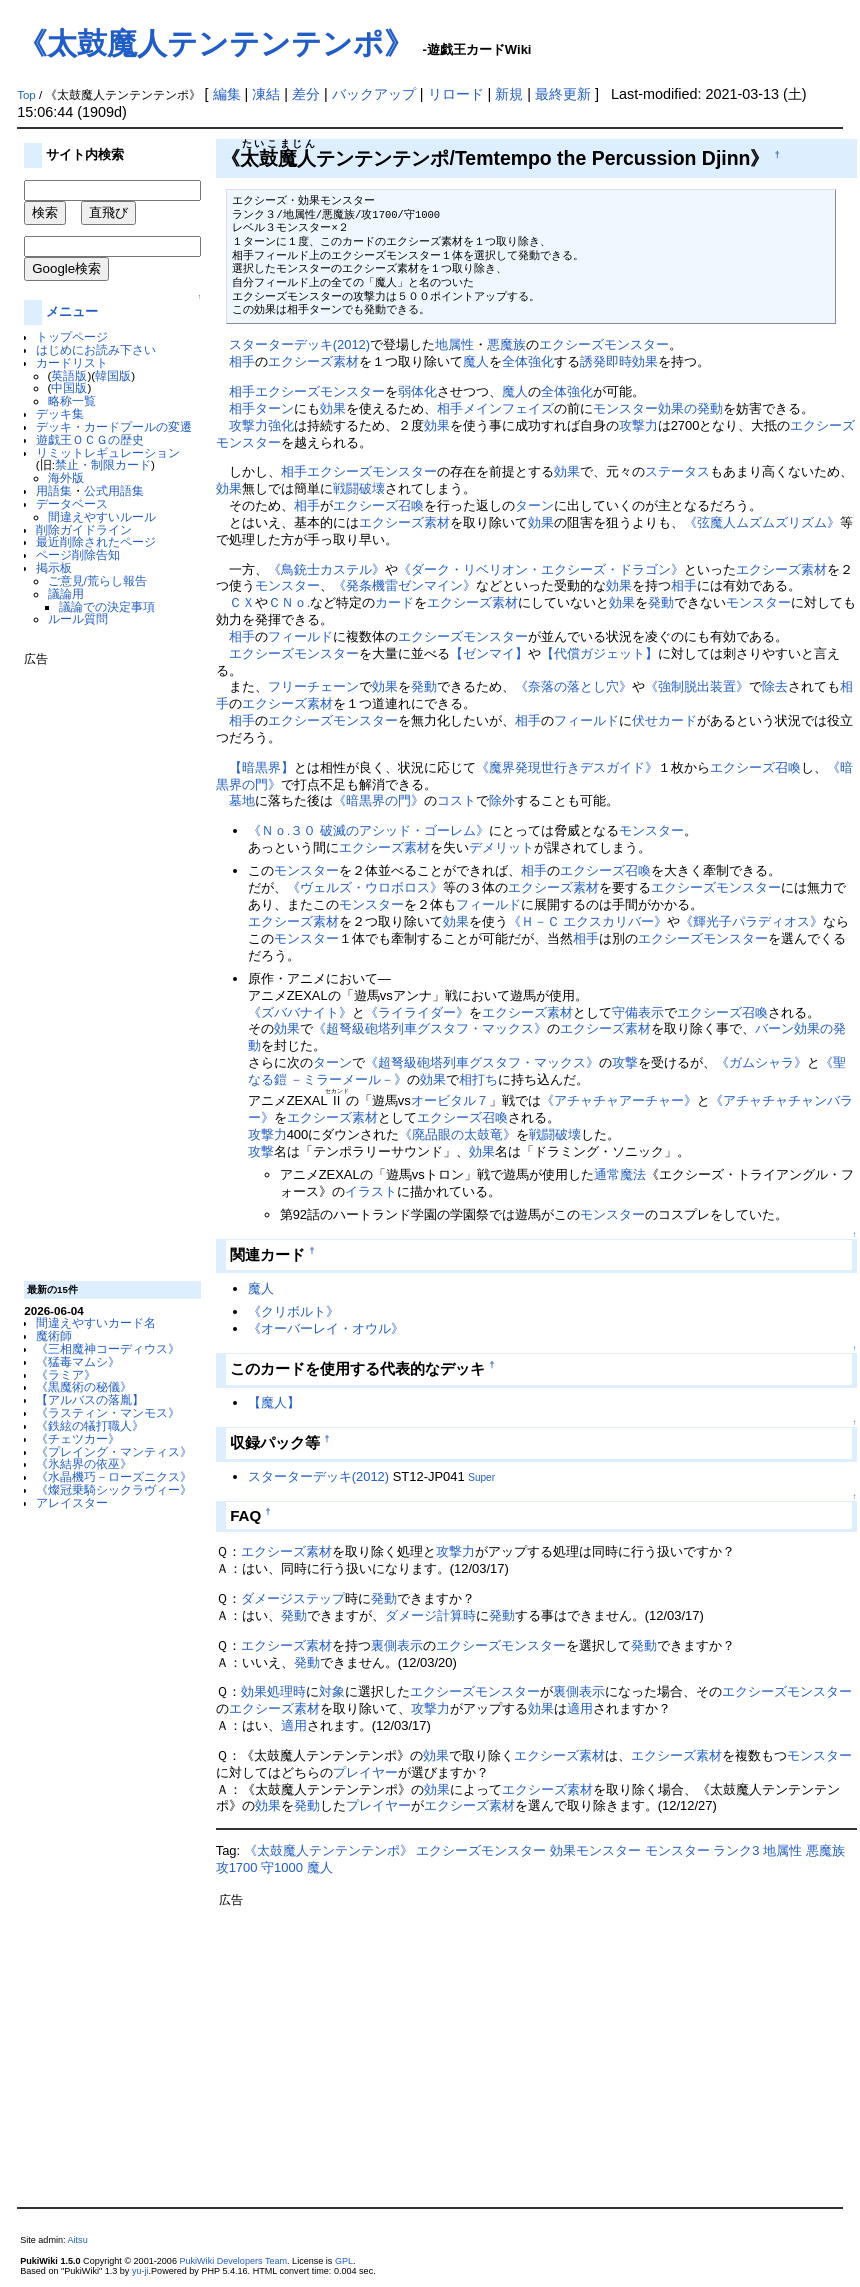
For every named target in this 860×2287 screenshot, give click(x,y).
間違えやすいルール (102, 516)
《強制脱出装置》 (697, 686)
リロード (456, 94)
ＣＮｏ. (289, 602)
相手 (242, 361)
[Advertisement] (104, 966)
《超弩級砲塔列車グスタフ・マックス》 (430, 1028)
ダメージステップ (293, 1598)
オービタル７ (450, 1100)
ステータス (677, 471)
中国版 (69, 387)
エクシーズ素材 (313, 361)
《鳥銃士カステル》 (326, 569)
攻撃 (625, 1062)
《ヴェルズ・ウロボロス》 (365, 887)
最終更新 (563, 94)
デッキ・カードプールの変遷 (114, 426)
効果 (333, 408)
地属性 (454, 344)
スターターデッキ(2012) (299, 344)
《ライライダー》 (417, 1012)
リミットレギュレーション (108, 452)
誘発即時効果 (619, 361)
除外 (502, 800)
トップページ (72, 336)
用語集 (54, 490)
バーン (774, 1028)
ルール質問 (78, 618)
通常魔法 (620, 1174)
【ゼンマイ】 (489, 653)
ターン (274, 408)
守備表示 (638, 1012)
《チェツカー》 (78, 1438)
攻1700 (237, 1867)
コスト (456, 800)
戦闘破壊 (359, 488)
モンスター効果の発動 (658, 408)
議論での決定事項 (107, 606)
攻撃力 (248, 425)
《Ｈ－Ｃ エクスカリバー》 (588, 921)
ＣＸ (242, 602)
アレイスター (72, 1502)
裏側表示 (397, 1645)
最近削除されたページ (96, 541)
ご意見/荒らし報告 (97, 580)
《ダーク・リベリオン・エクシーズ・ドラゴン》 (541, 569)
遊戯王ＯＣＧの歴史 (90, 439)
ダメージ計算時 (430, 1615)
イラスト (371, 1191)
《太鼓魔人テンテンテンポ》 (215, 43)
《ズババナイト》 (300, 1012)
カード (394, 602)
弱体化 (417, 391)
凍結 (266, 94)
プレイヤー (365, 1772)
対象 (332, 1691)
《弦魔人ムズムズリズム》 (762, 522)
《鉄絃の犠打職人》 (90, 1425)
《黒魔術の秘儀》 (84, 1386)
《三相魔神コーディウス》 (108, 1348)
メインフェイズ (508, 408)
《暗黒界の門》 (378, 800)
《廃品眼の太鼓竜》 (457, 1134)
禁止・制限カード (103, 464)
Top (26, 95)
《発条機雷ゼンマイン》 (404, 585)
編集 (227, 94)
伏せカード (664, 720)
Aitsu (78, 2240)
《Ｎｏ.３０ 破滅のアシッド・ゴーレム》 (368, 830)
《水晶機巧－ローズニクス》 (114, 1476)
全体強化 (528, 361)
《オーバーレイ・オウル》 (326, 1328)
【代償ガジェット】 (599, 653)
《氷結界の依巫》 (84, 1463)
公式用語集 (114, 490)
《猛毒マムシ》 (78, 1361)
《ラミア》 (66, 1374)
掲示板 (54, 567)
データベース (72, 503)
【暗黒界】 (261, 767)
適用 (580, 1708)
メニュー (72, 311)
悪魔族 (506, 344)
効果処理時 (273, 1691)
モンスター (287, 585)
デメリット (501, 847)
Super (481, 1477)
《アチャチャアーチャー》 (619, 1100)
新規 (509, 94)
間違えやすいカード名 (96, 1322)
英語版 (69, 375)
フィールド (300, 636)
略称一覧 (72, 400)
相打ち (478, 1079)
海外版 (66, 477)
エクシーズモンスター (604, 344)
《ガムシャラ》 (761, 1062)
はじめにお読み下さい (96, 349)
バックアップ (374, 94)
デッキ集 (60, 413)
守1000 (282, 1867)
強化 (281, 425)
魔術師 (54, 1335)
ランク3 (736, 1850)
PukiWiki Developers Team (233, 2261)
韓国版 (113, 375)
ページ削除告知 (78, 554)
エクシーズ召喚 (378, 505)
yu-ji (140, 2271)
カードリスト (72, 362)
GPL (344, 2261)
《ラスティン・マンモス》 (108, 1412)
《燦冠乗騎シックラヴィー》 (114, 1489)
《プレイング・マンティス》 (114, 1451)
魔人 (476, 361)
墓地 (242, 800)
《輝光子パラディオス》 (751, 921)
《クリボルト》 (293, 1311)
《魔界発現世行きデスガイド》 (567, 767)
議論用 (66, 593)
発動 (661, 602)
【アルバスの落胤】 (90, 1399)
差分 (306, 94)
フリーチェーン (313, 686)
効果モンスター (595, 1850)
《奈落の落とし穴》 (573, 686)
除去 (775, 686)
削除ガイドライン (84, 529)
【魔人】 (274, 1402)
